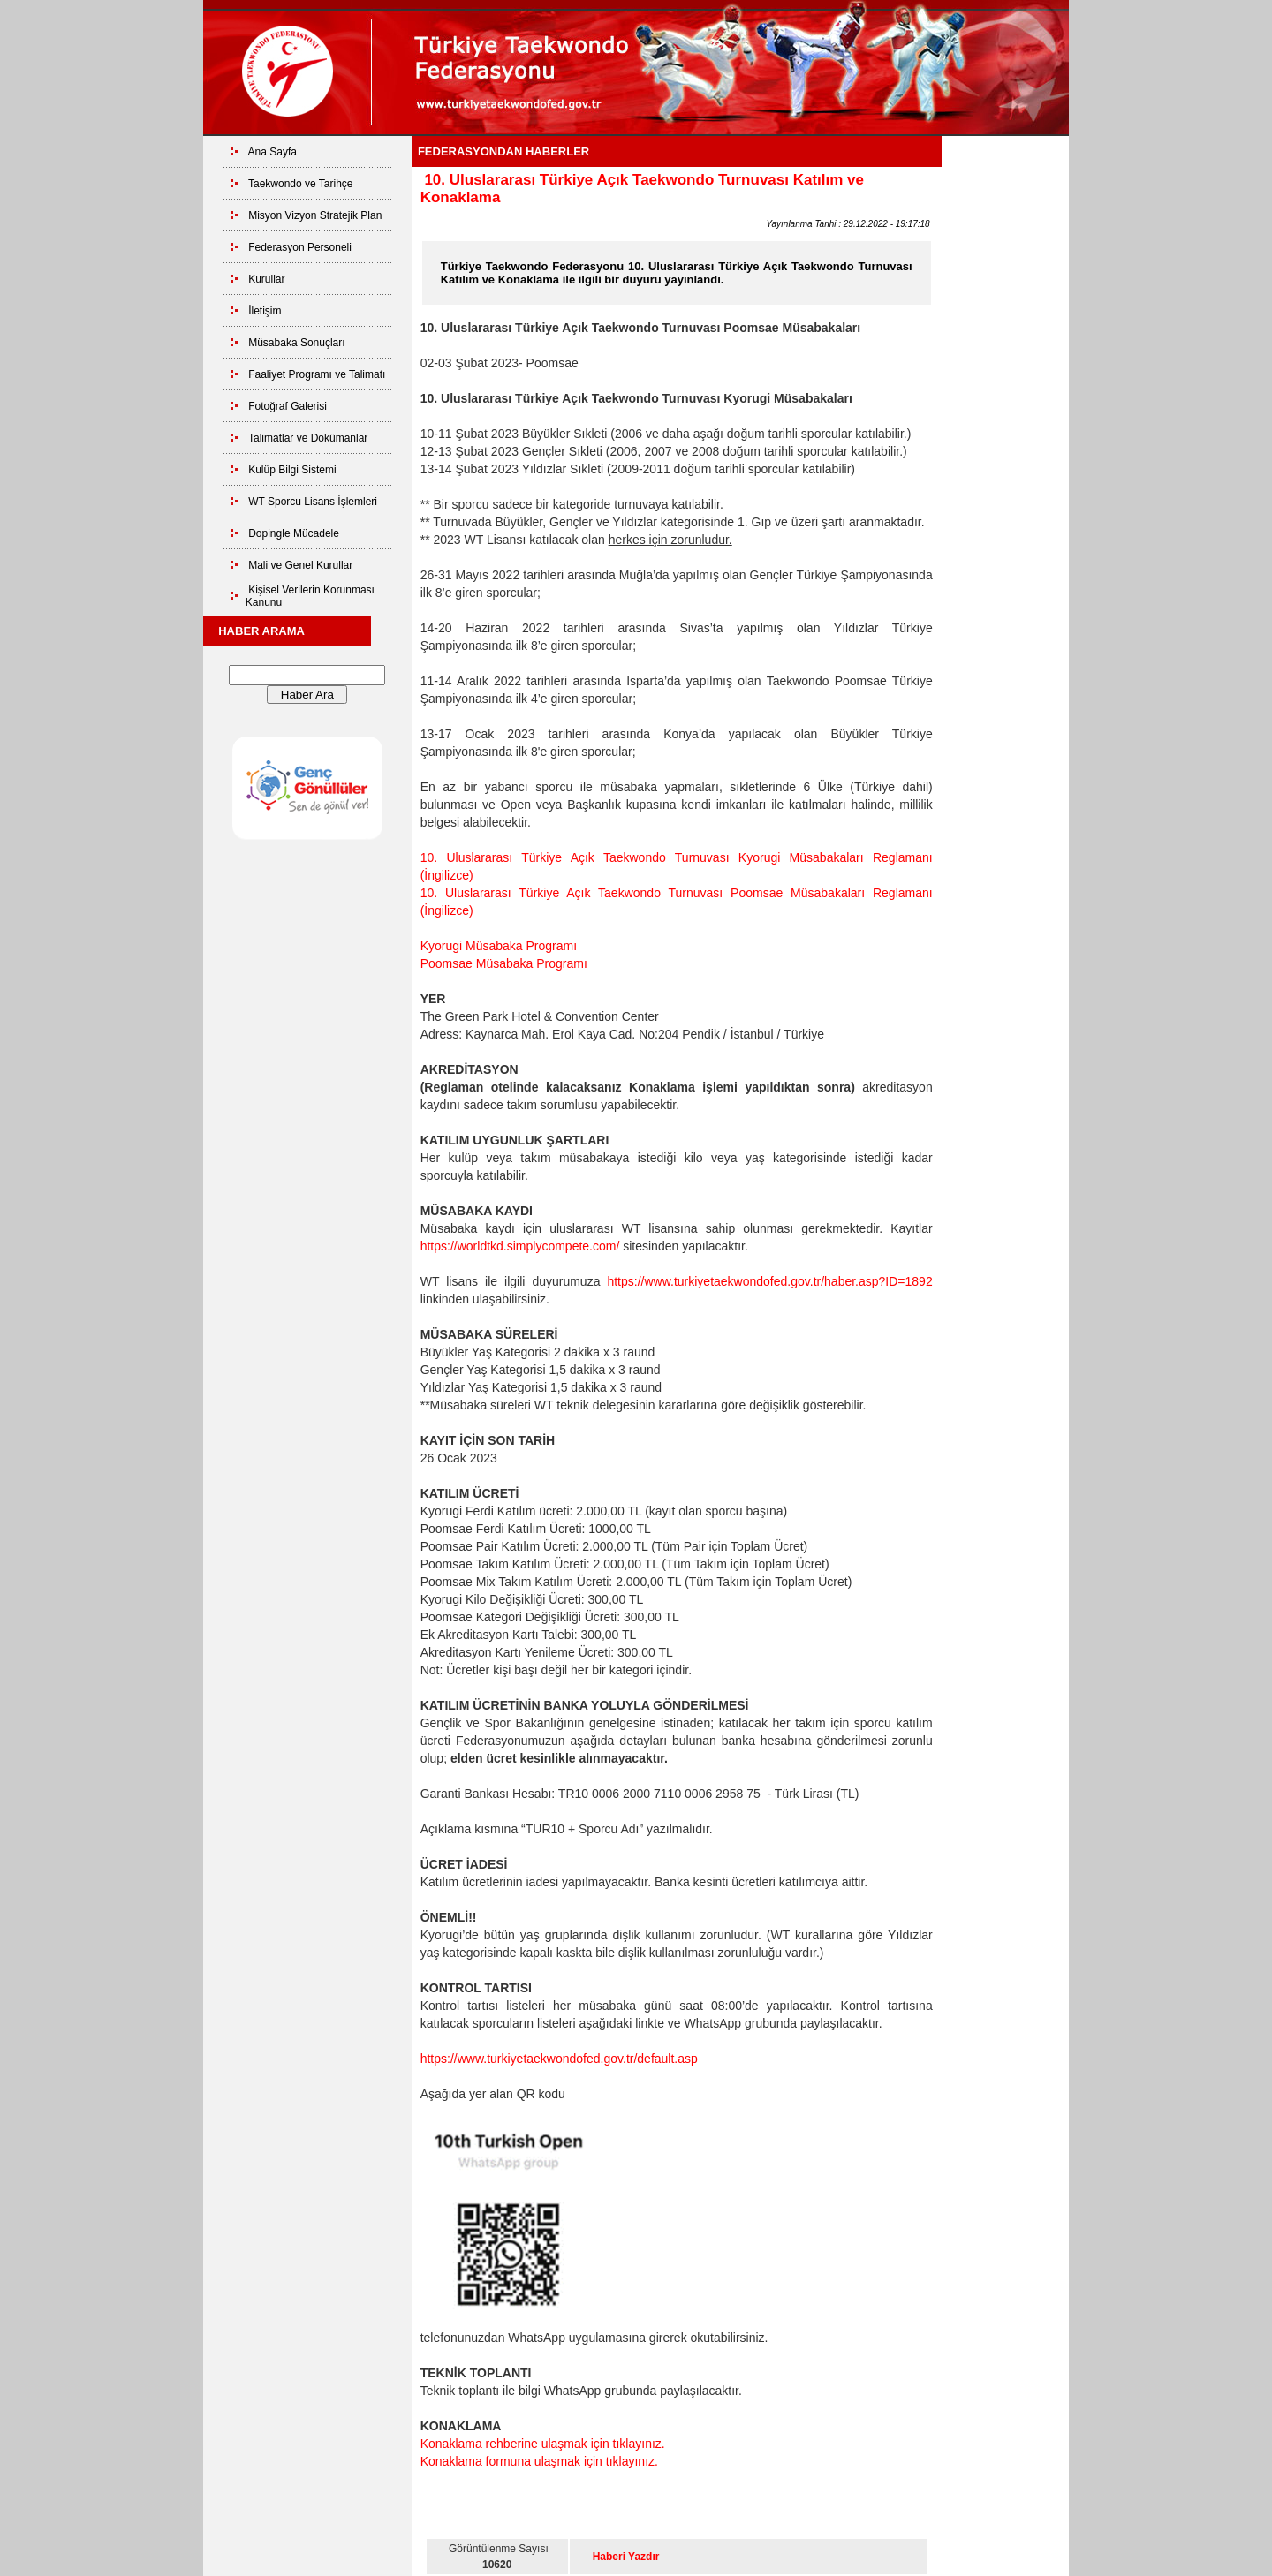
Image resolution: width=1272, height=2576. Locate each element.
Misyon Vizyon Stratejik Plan (315, 215)
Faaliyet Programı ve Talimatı (316, 374)
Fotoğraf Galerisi (287, 406)
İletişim (264, 311)
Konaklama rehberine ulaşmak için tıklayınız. (542, 2443)
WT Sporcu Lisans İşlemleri (312, 501)
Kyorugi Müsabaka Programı (498, 946)
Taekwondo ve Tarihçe (300, 184)
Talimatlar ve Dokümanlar (307, 438)
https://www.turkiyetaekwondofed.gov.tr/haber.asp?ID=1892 (769, 1281)
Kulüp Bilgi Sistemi (292, 470)
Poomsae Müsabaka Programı (503, 963)
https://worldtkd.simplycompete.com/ (520, 1246)
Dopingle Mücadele (293, 533)
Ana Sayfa (272, 152)
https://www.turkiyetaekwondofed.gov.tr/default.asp (559, 2058)
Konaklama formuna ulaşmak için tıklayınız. (539, 2461)
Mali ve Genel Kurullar (300, 565)
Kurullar (266, 279)
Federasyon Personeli (300, 247)
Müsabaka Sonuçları (296, 342)
